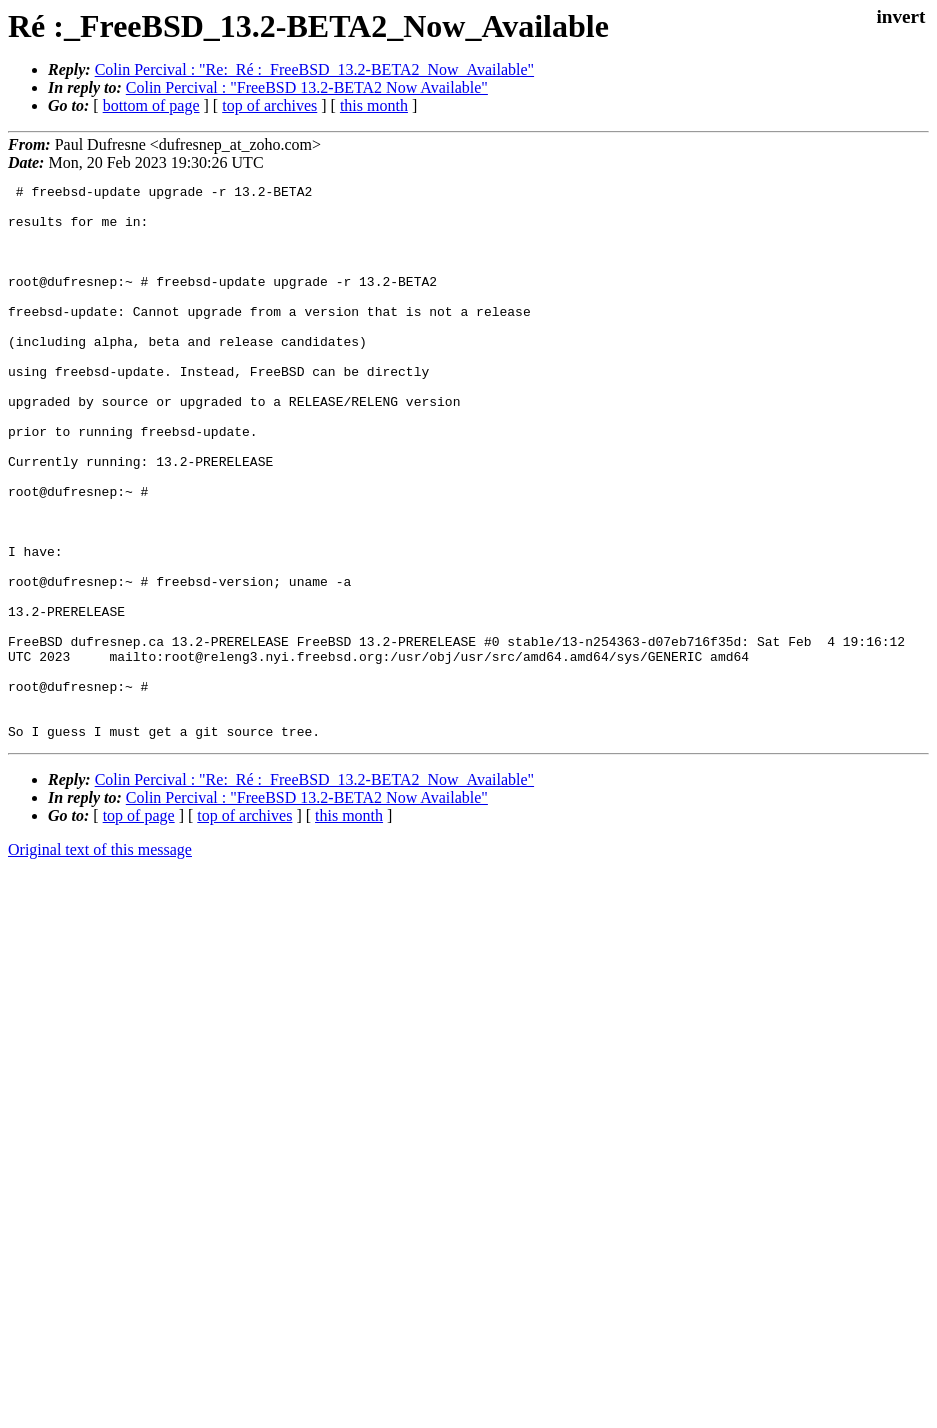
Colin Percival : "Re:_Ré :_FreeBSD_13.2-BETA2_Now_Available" (314, 69)
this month (374, 105)
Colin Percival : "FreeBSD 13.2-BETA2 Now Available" (307, 87)
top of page (139, 926)
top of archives (269, 105)
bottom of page (151, 105)
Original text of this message (100, 960)
